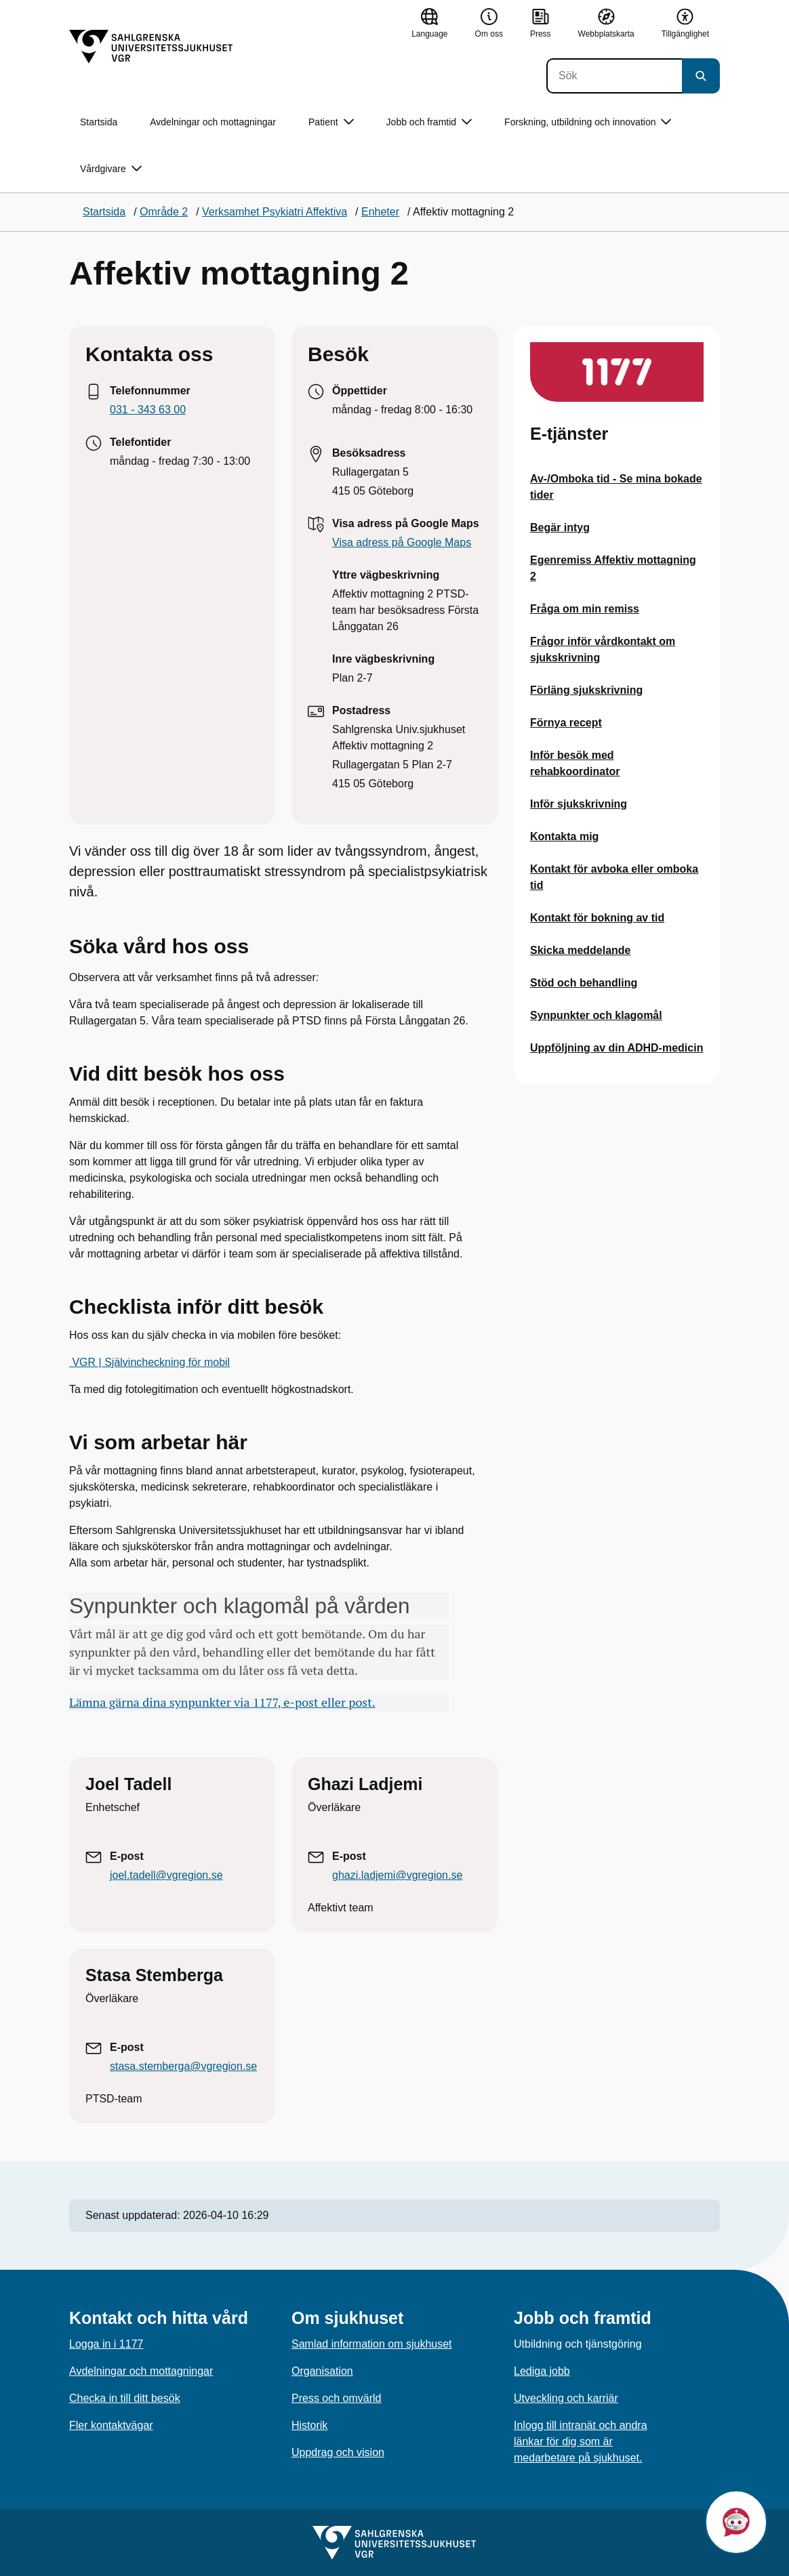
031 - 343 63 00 (148, 409)
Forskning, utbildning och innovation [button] (587, 122)
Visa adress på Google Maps (401, 542)
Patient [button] (331, 122)
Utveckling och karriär (566, 2398)
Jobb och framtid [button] (429, 122)
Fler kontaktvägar (111, 2425)
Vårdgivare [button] (111, 169)
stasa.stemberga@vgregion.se (183, 2066)
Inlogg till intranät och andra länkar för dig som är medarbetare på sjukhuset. (580, 2441)
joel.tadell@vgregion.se (166, 1875)
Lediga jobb (542, 2371)
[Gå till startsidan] (151, 47)
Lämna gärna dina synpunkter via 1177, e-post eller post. (222, 1702)
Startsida (98, 122)
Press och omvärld (336, 2398)
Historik (309, 2425)
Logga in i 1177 (106, 2344)
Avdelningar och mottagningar (213, 122)
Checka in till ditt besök (124, 2398)
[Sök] (614, 76)
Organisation (322, 2371)
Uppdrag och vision (337, 2452)
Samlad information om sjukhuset (371, 2344)
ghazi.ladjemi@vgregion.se (397, 1875)
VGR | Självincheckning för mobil (149, 1362)
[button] (736, 2522)
